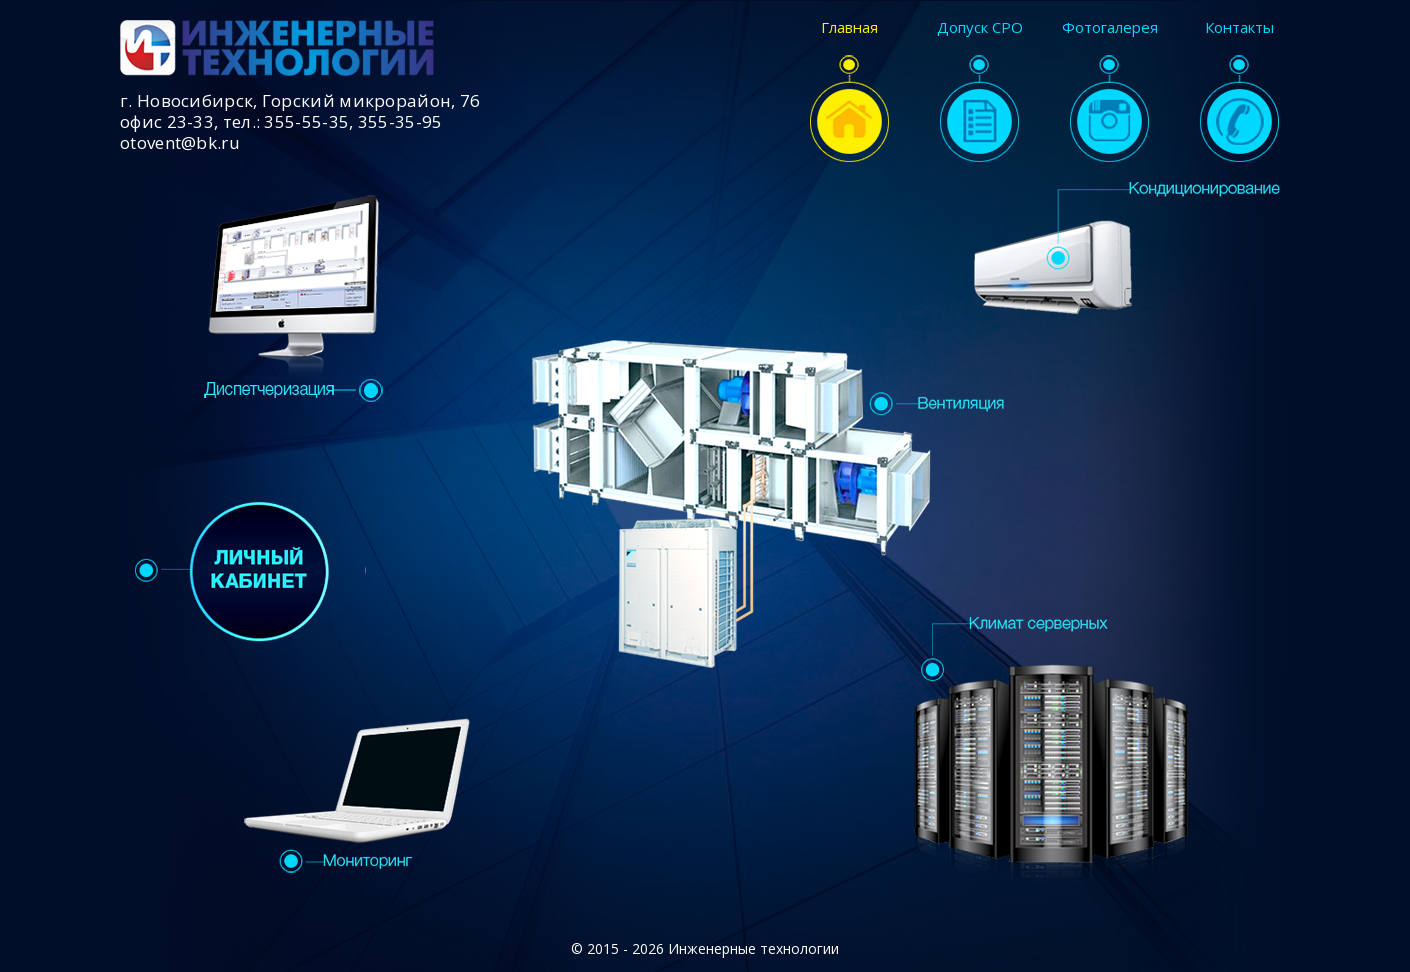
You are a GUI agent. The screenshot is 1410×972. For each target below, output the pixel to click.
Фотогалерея (1110, 91)
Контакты (1239, 91)
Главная (849, 91)
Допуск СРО (980, 91)
